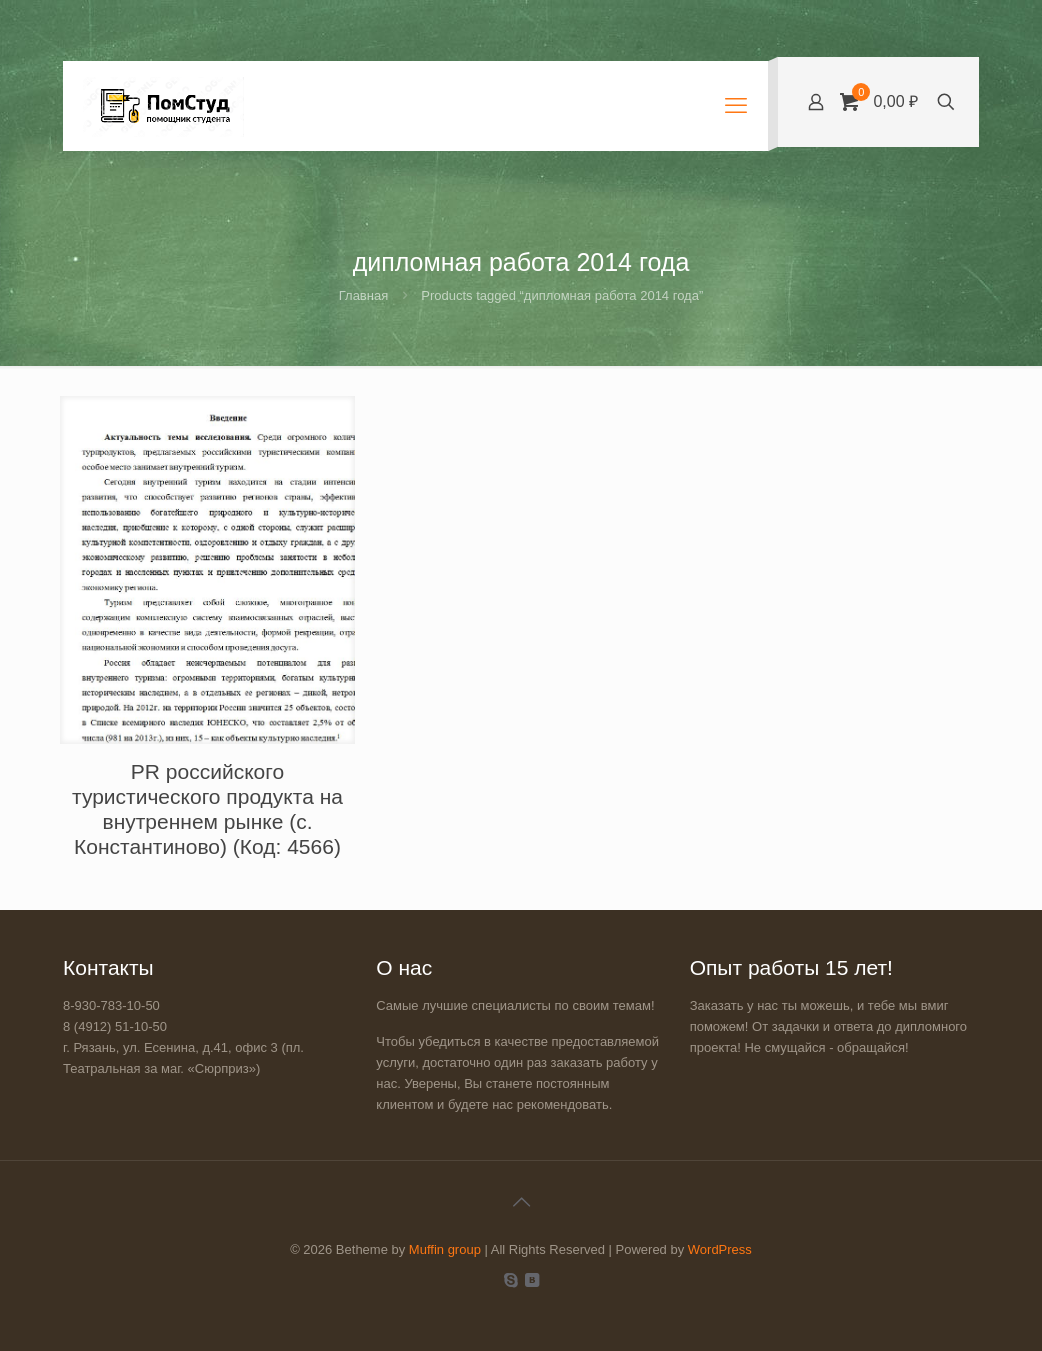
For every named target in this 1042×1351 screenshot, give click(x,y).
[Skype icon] (510, 1279)
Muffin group (445, 1249)
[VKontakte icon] (531, 1279)
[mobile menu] (736, 106)
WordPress (720, 1249)
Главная (363, 295)
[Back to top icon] (521, 1202)
